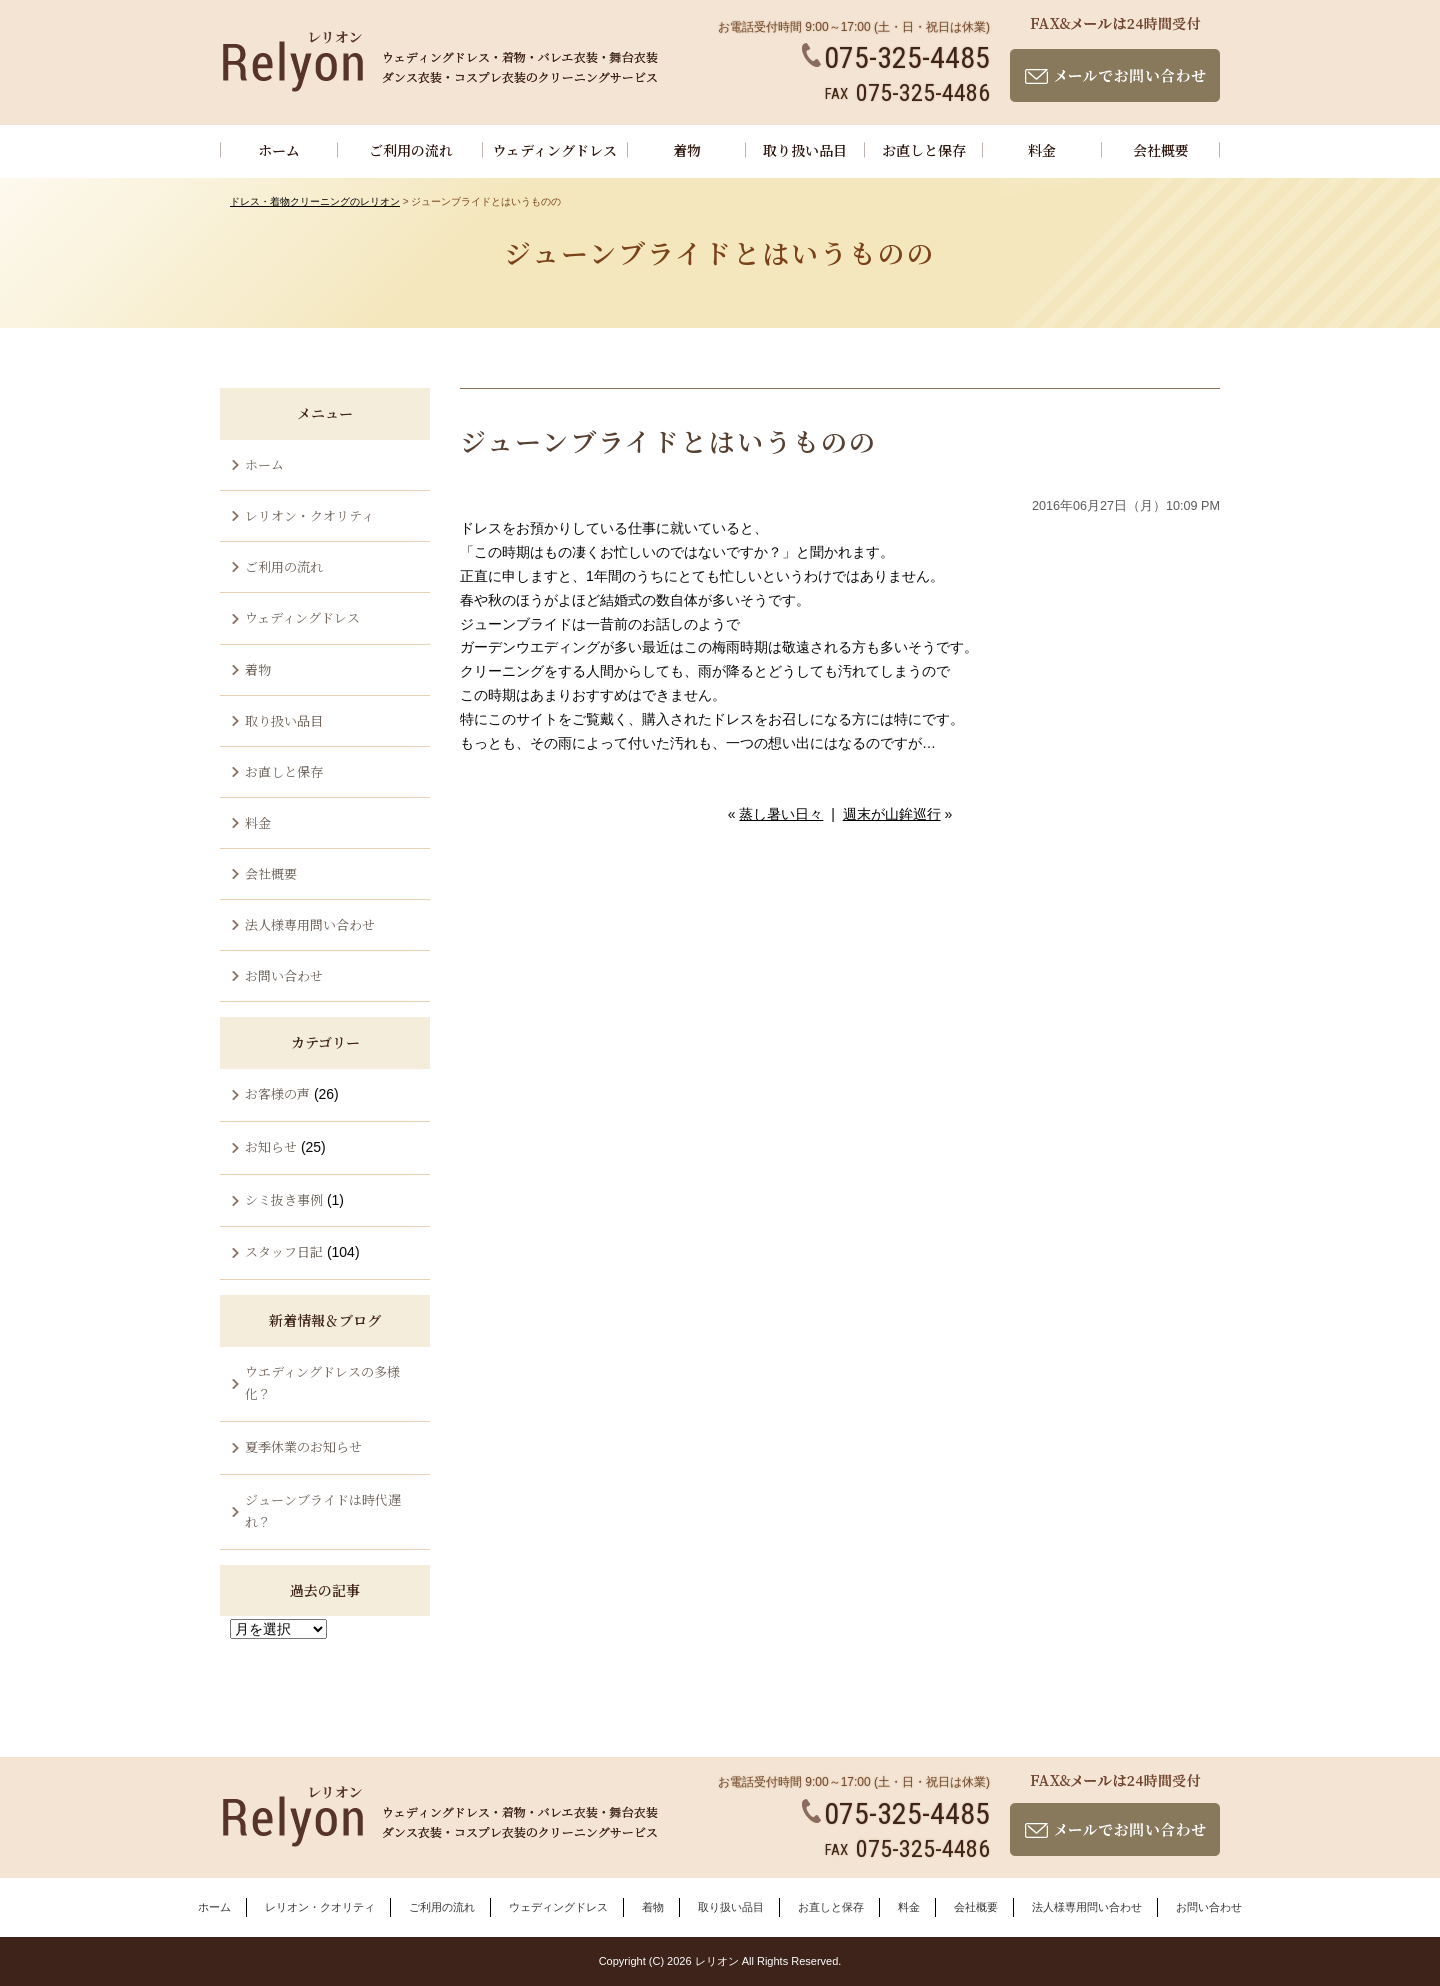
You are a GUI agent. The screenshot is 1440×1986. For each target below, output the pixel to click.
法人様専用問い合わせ (310, 924)
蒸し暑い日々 (781, 814)
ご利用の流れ (411, 150)
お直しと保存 (924, 150)
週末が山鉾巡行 (892, 814)
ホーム (279, 150)
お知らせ (271, 1146)
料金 (1042, 150)
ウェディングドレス (555, 150)
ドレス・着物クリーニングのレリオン (315, 201)
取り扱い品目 (805, 150)
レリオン (717, 1961)
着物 (687, 150)
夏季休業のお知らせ (303, 1446)
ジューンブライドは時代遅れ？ (323, 1510)
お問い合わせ (284, 975)
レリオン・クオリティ (309, 515)
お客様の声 (277, 1093)
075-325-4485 (896, 57)
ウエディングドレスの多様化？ (322, 1382)
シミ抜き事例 (284, 1199)
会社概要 (1161, 150)
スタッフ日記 (284, 1251)
